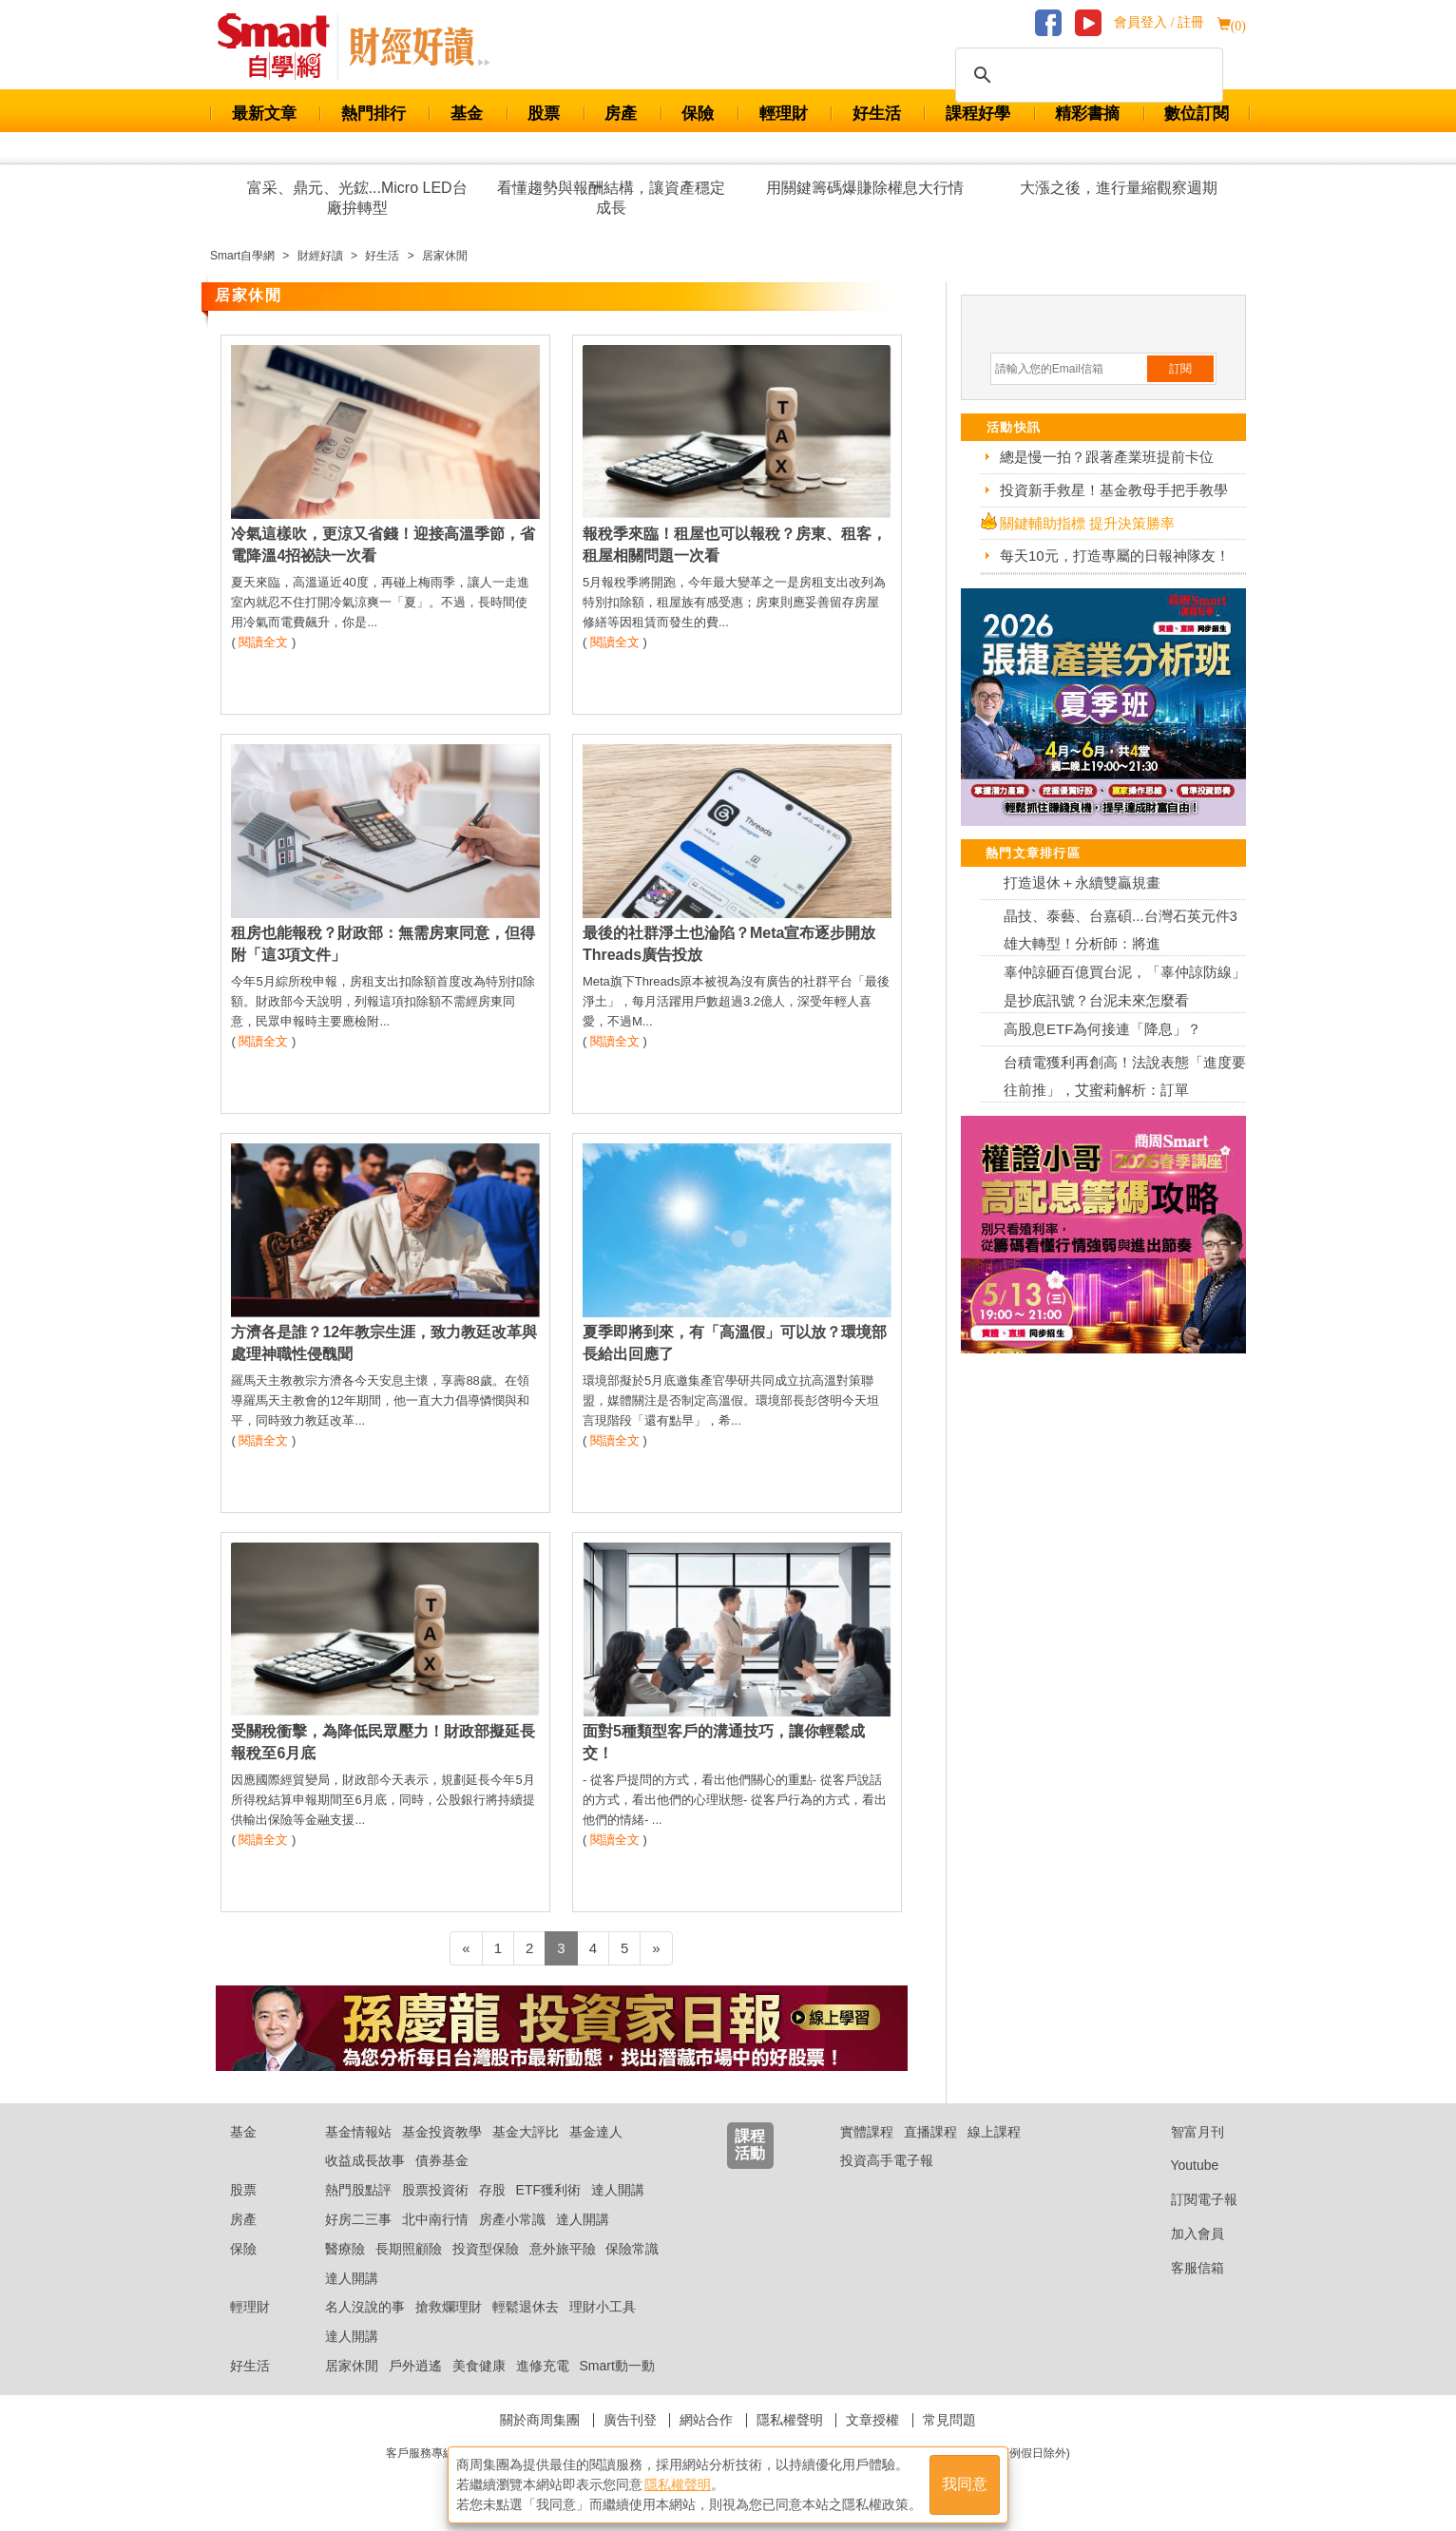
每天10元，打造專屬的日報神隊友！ (1115, 555)
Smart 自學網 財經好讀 (419, 46)
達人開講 (617, 2189)
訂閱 (1180, 368)
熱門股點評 (358, 2189)
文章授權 (872, 2419)
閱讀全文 (263, 642)
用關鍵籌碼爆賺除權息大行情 (865, 188)
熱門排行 (373, 113)
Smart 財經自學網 (282, 46)
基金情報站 (358, 2131)
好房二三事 (358, 2219)
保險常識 (632, 2248)
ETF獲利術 (548, 2189)
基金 (466, 113)
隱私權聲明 (790, 2419)
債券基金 (442, 2160)
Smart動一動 (616, 2365)
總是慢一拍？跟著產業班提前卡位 (1107, 457)
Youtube (1180, 2165)
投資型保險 (485, 2248)
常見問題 (949, 2419)
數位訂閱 (1196, 113)
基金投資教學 (442, 2131)
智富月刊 (1182, 2131)
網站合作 (706, 2419)
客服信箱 (1182, 2267)
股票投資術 (435, 2189)
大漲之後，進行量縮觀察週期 (1118, 188)
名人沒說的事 (365, 2306)
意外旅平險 (562, 2248)
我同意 (964, 2485)
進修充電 (542, 2365)
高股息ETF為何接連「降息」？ (1102, 1029)
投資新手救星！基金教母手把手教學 (1114, 490)
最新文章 (264, 113)
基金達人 (596, 2131)
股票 (543, 113)
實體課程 (866, 2131)
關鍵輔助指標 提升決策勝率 (1087, 523)
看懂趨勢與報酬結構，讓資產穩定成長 (611, 198)
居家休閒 (351, 2365)
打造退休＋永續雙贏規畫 (1082, 882)
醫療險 (345, 2248)
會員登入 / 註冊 (1159, 22)
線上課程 (994, 2131)
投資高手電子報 (886, 2160)
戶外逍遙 (415, 2365)
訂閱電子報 (1189, 2199)
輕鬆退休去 (525, 2306)
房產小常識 (512, 2219)
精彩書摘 (1087, 113)
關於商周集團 (540, 2419)
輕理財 (783, 113)
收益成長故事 (365, 2160)
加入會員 (1182, 2233)
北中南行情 (435, 2219)
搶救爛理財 (448, 2306)
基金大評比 (525, 2131)
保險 (697, 113)
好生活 (877, 113)
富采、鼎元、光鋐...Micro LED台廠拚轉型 (357, 198)
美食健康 (479, 2365)
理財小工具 (602, 2306)
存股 (492, 2189)
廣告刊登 (630, 2419)
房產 (620, 113)
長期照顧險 (408, 2248)
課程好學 (978, 113)
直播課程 (930, 2131)
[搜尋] (1086, 75)
